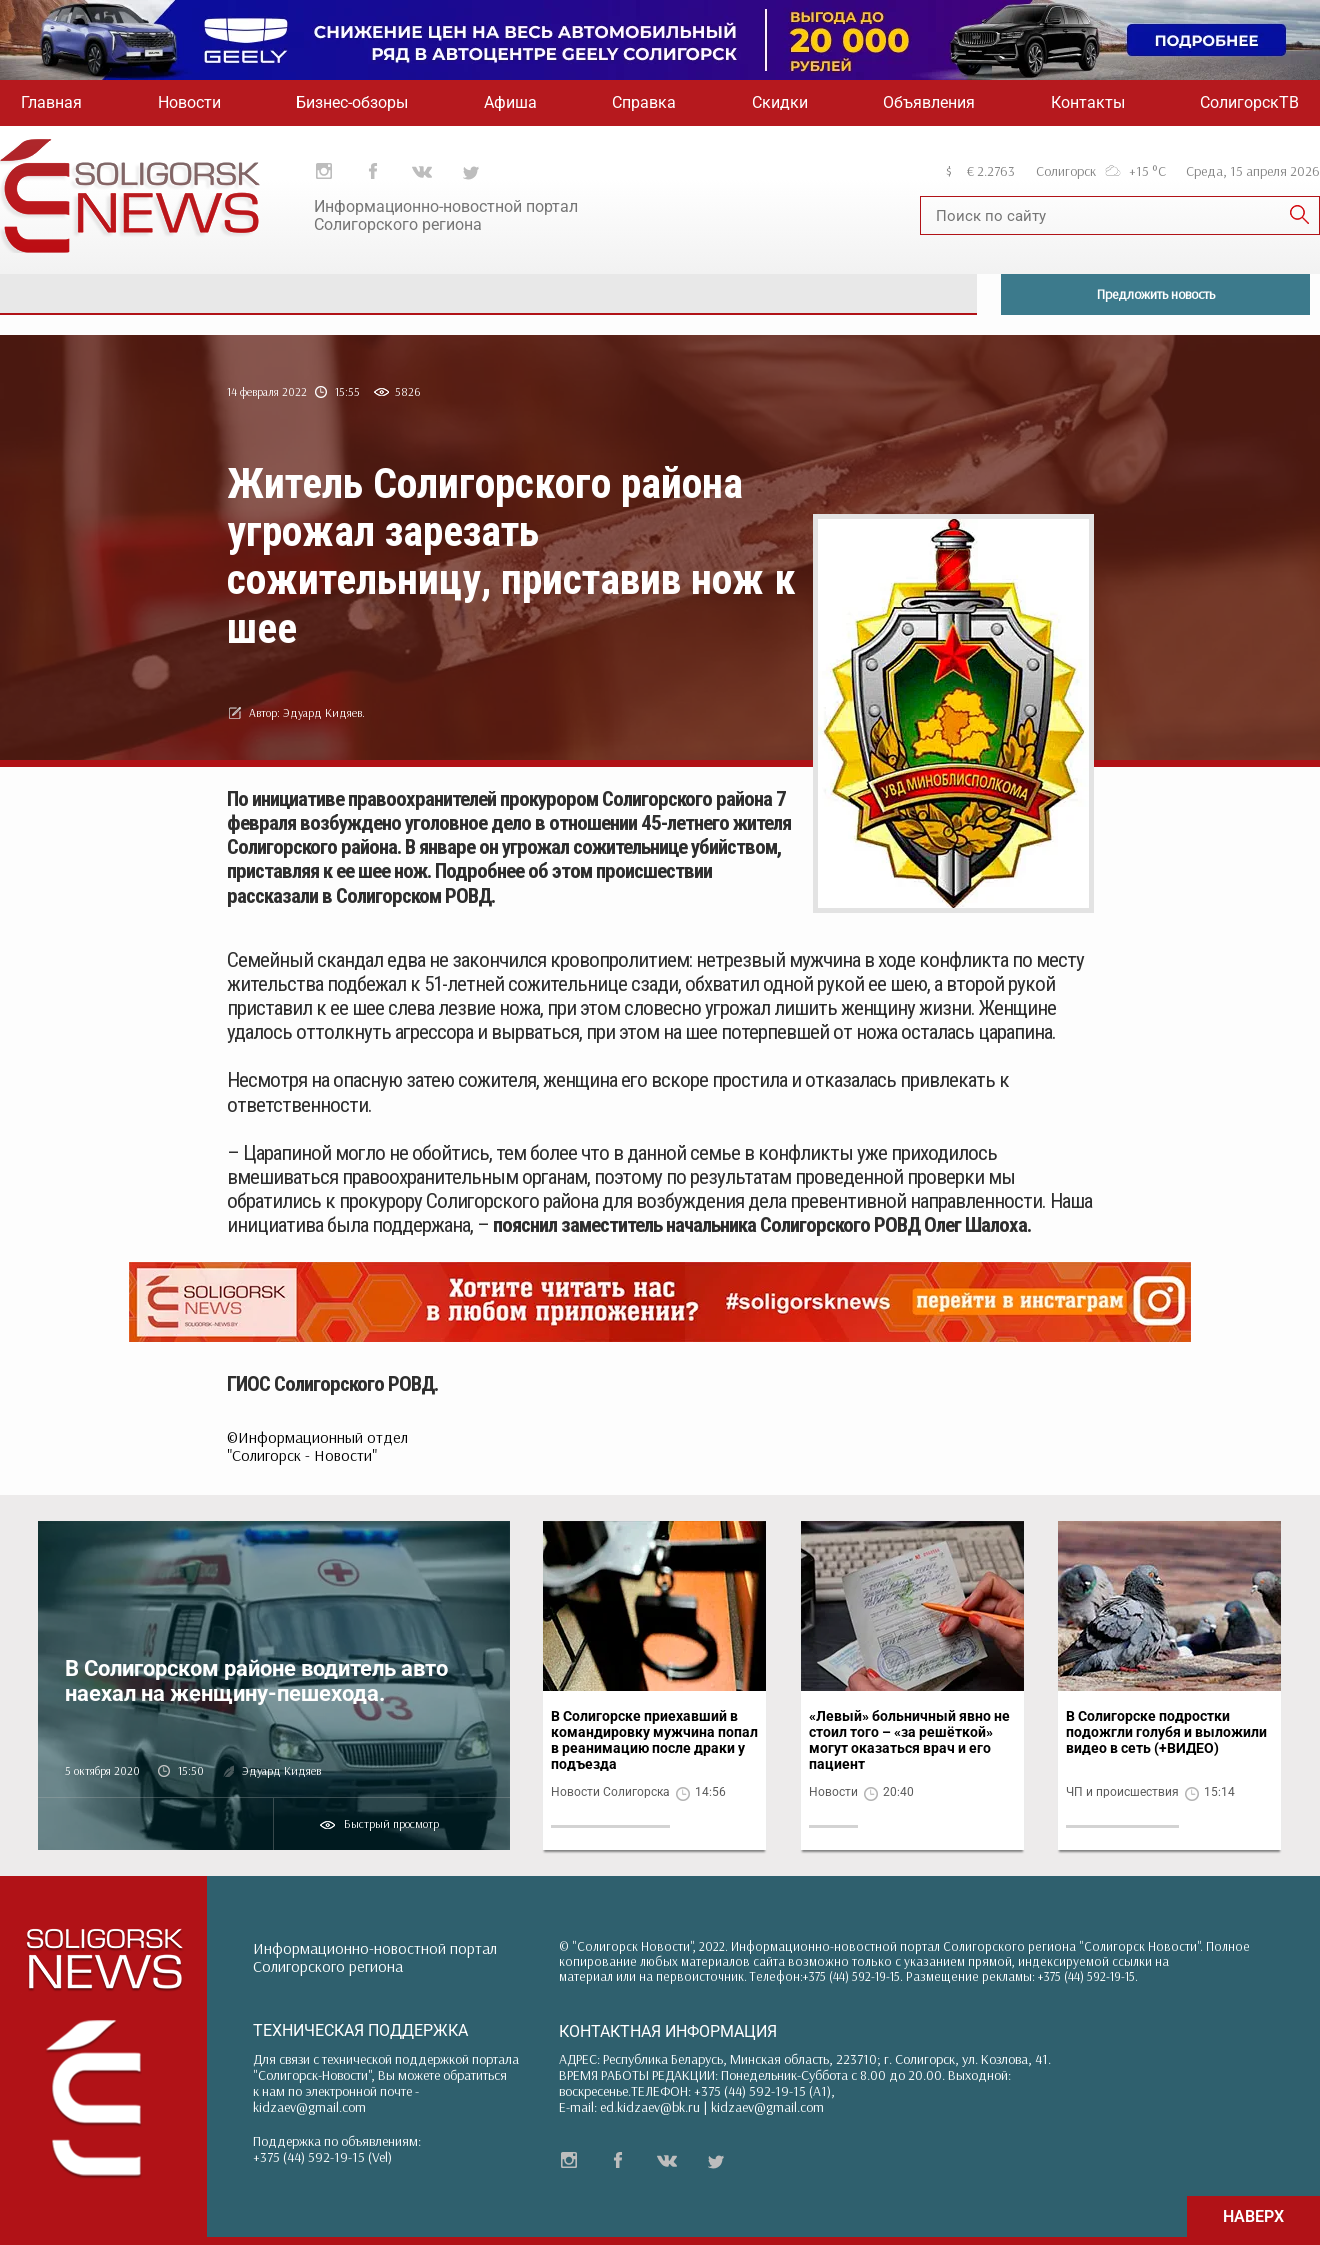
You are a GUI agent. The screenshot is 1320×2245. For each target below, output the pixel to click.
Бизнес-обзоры (352, 102)
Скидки (780, 102)
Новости (189, 102)
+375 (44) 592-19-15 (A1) (762, 2091)
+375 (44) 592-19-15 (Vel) (322, 2157)
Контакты (1088, 102)
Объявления (929, 102)
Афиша (510, 102)
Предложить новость (1156, 294)
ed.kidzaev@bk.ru (650, 2107)
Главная (51, 102)
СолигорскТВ (1249, 102)
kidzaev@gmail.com (309, 2107)
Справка (644, 102)
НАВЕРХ (1253, 2216)
